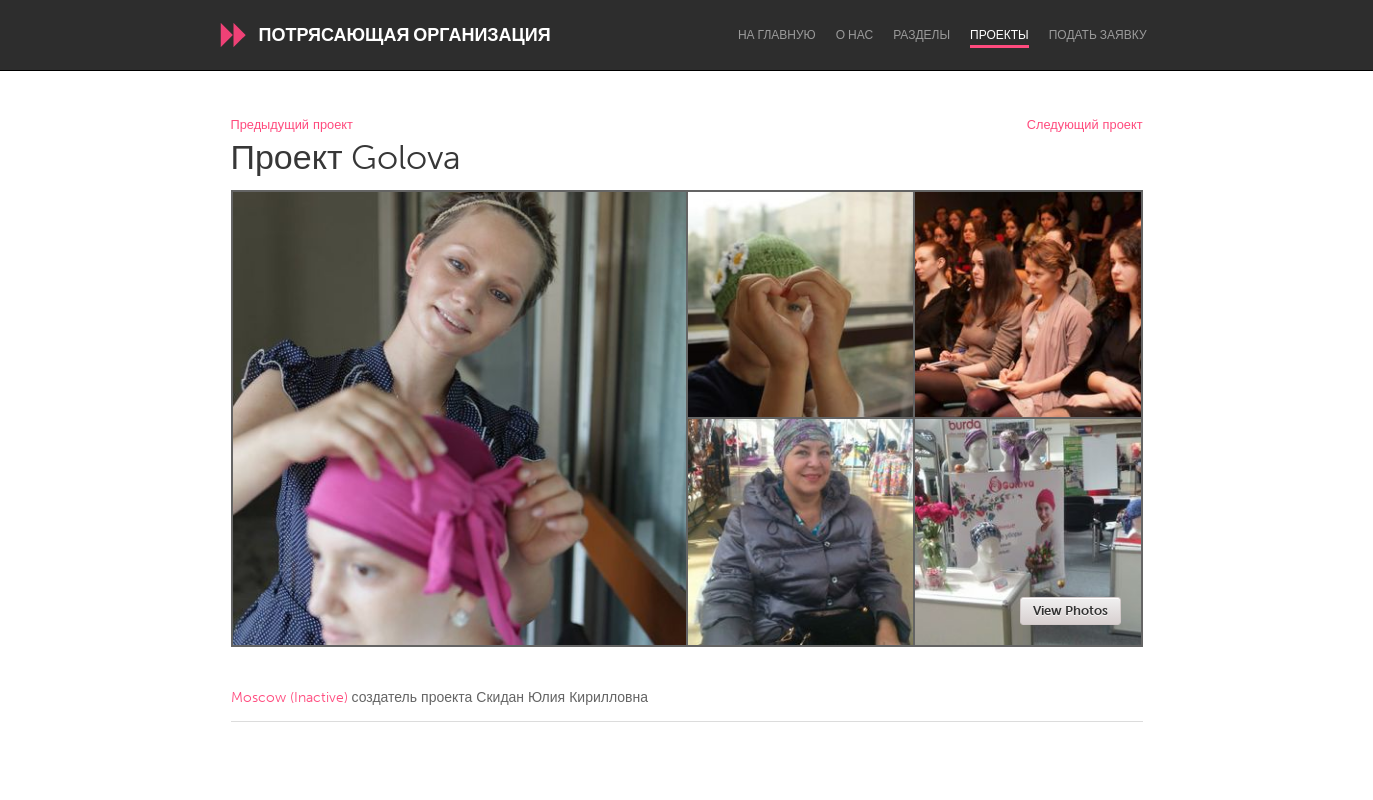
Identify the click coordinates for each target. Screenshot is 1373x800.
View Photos (1070, 610)
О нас (854, 35)
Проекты (999, 35)
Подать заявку (1098, 35)
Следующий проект (1085, 125)
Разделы (921, 35)
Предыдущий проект (292, 125)
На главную (777, 35)
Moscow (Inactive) (289, 697)
